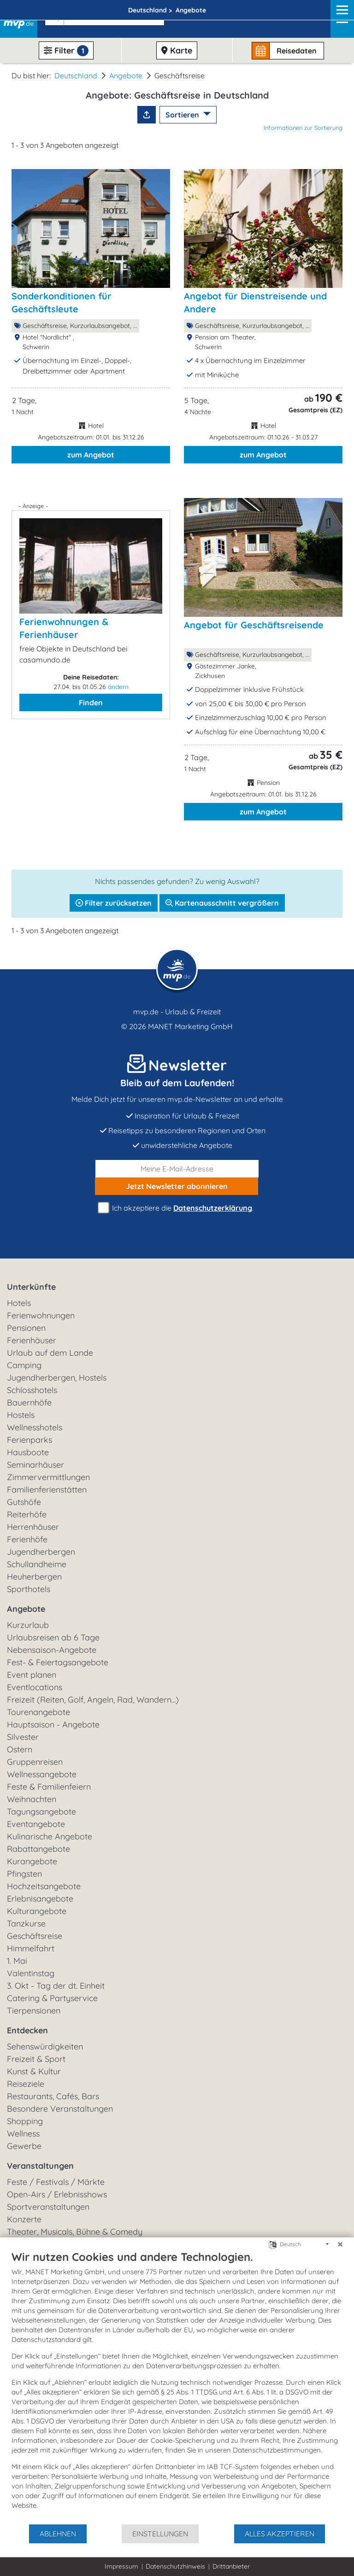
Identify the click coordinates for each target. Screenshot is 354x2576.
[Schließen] (340, 2244)
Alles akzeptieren (279, 2533)
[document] (177, 2386)
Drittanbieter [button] (231, 2566)
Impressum (121, 2566)
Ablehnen (58, 2533)
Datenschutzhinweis (175, 2566)
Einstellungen (160, 2533)
